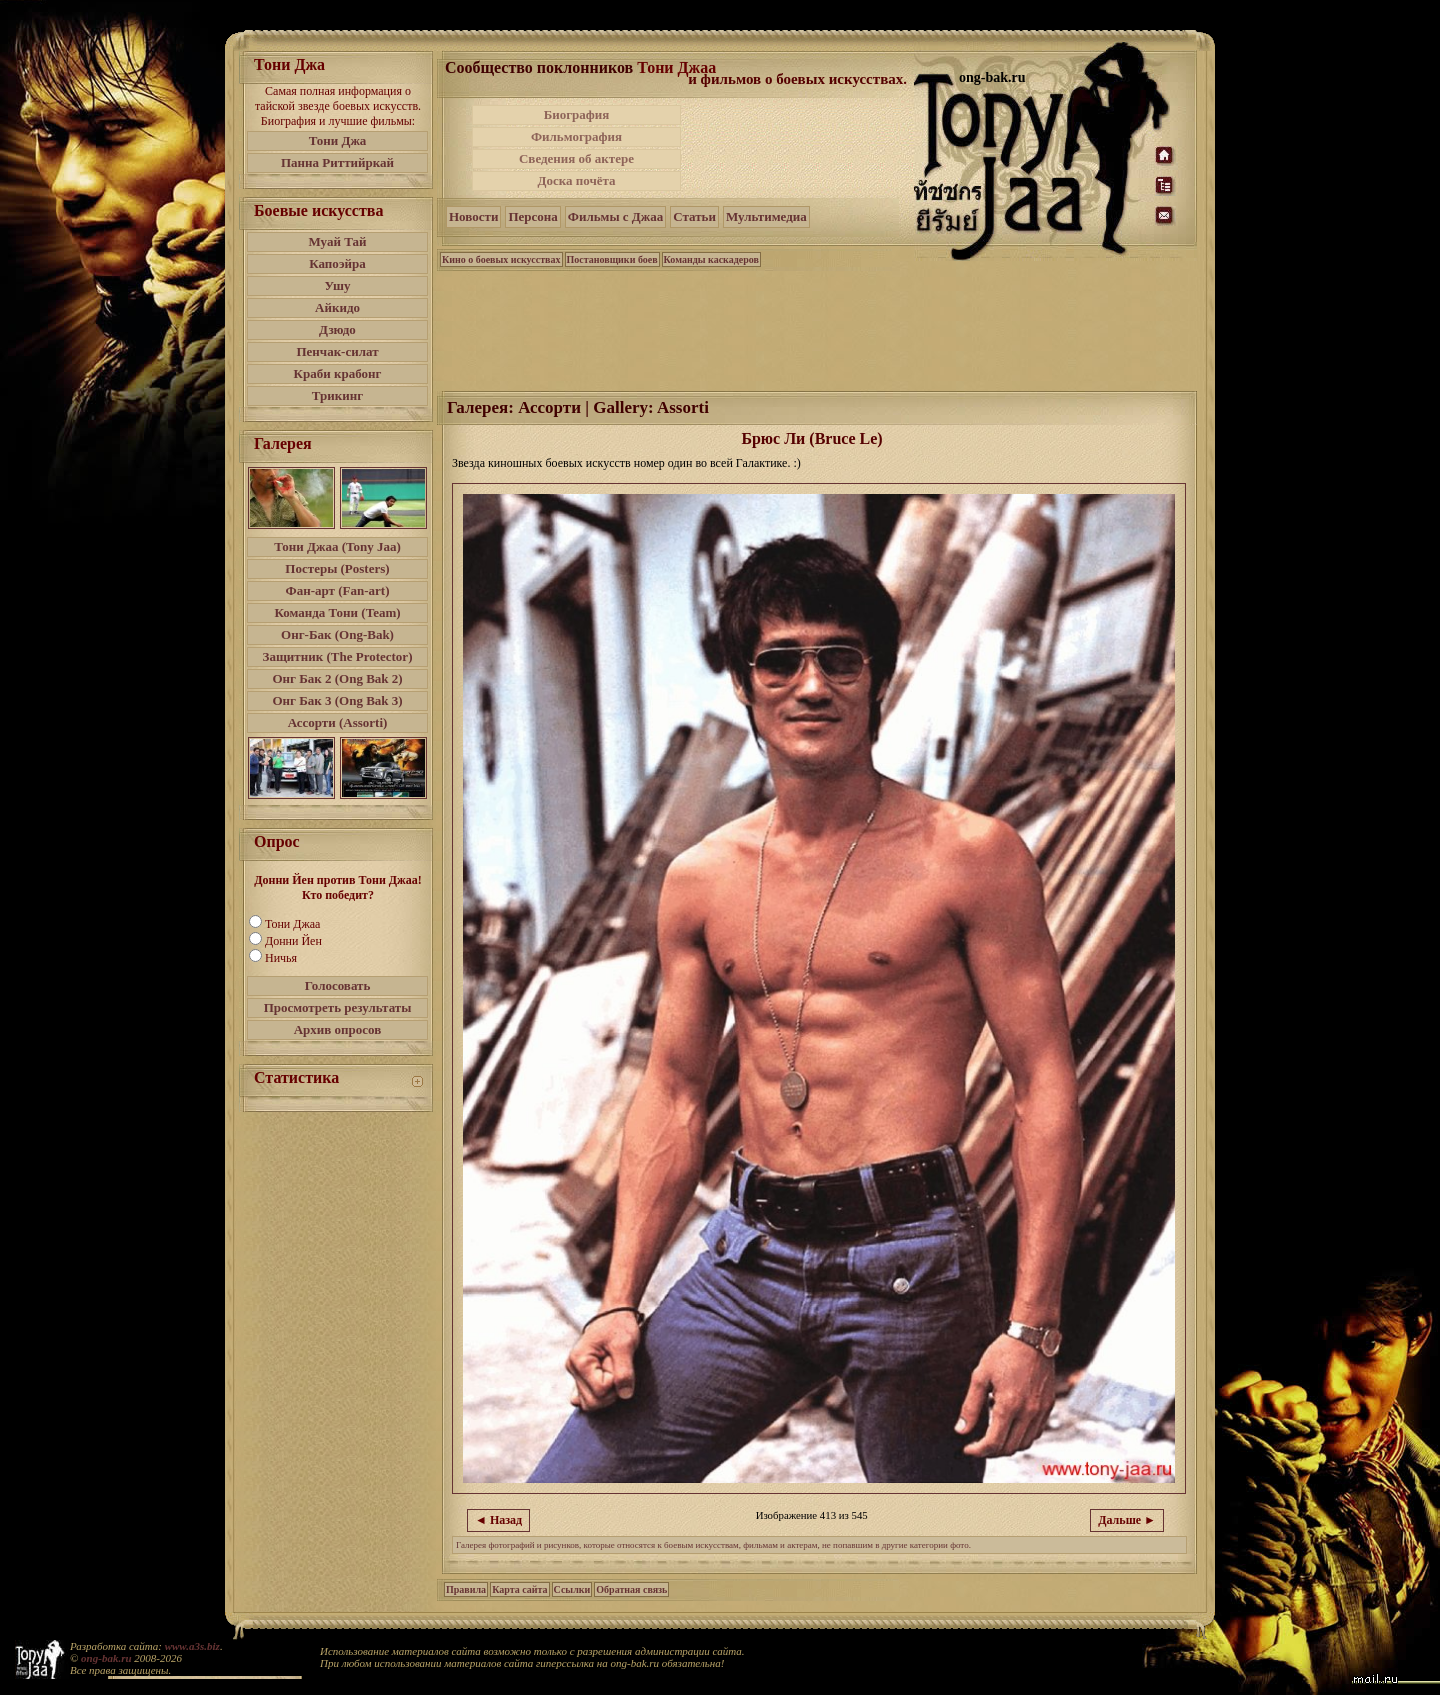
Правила (466, 1589)
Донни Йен (293, 941)
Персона (532, 216)
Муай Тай (337, 241)
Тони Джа (338, 140)
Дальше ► (1127, 1520)
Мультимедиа (766, 216)
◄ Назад (498, 1520)
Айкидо (337, 307)
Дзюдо (337, 329)
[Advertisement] (799, 148)
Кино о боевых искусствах (501, 259)
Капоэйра (337, 263)
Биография (577, 114)
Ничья (281, 958)
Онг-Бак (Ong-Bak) (337, 634)
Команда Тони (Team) (337, 612)
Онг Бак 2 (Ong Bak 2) (337, 678)
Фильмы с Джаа (615, 216)
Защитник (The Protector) (338, 656)
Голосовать (338, 985)
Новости (473, 216)
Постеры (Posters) (337, 568)
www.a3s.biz (192, 1646)
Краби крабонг (338, 373)
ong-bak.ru (106, 1658)
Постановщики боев (612, 259)
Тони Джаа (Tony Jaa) (337, 546)
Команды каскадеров (711, 259)
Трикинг (337, 395)
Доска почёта (576, 180)
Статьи (694, 216)
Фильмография (576, 136)
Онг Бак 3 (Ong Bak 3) (337, 700)
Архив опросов (338, 1029)
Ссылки (572, 1589)
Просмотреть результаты (338, 1007)
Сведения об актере (576, 158)
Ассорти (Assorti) (338, 722)
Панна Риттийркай (337, 162)
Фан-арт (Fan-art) (338, 590)
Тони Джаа (292, 924)
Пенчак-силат (337, 351)
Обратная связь (631, 1589)
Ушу (338, 285)
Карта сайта (519, 1589)
